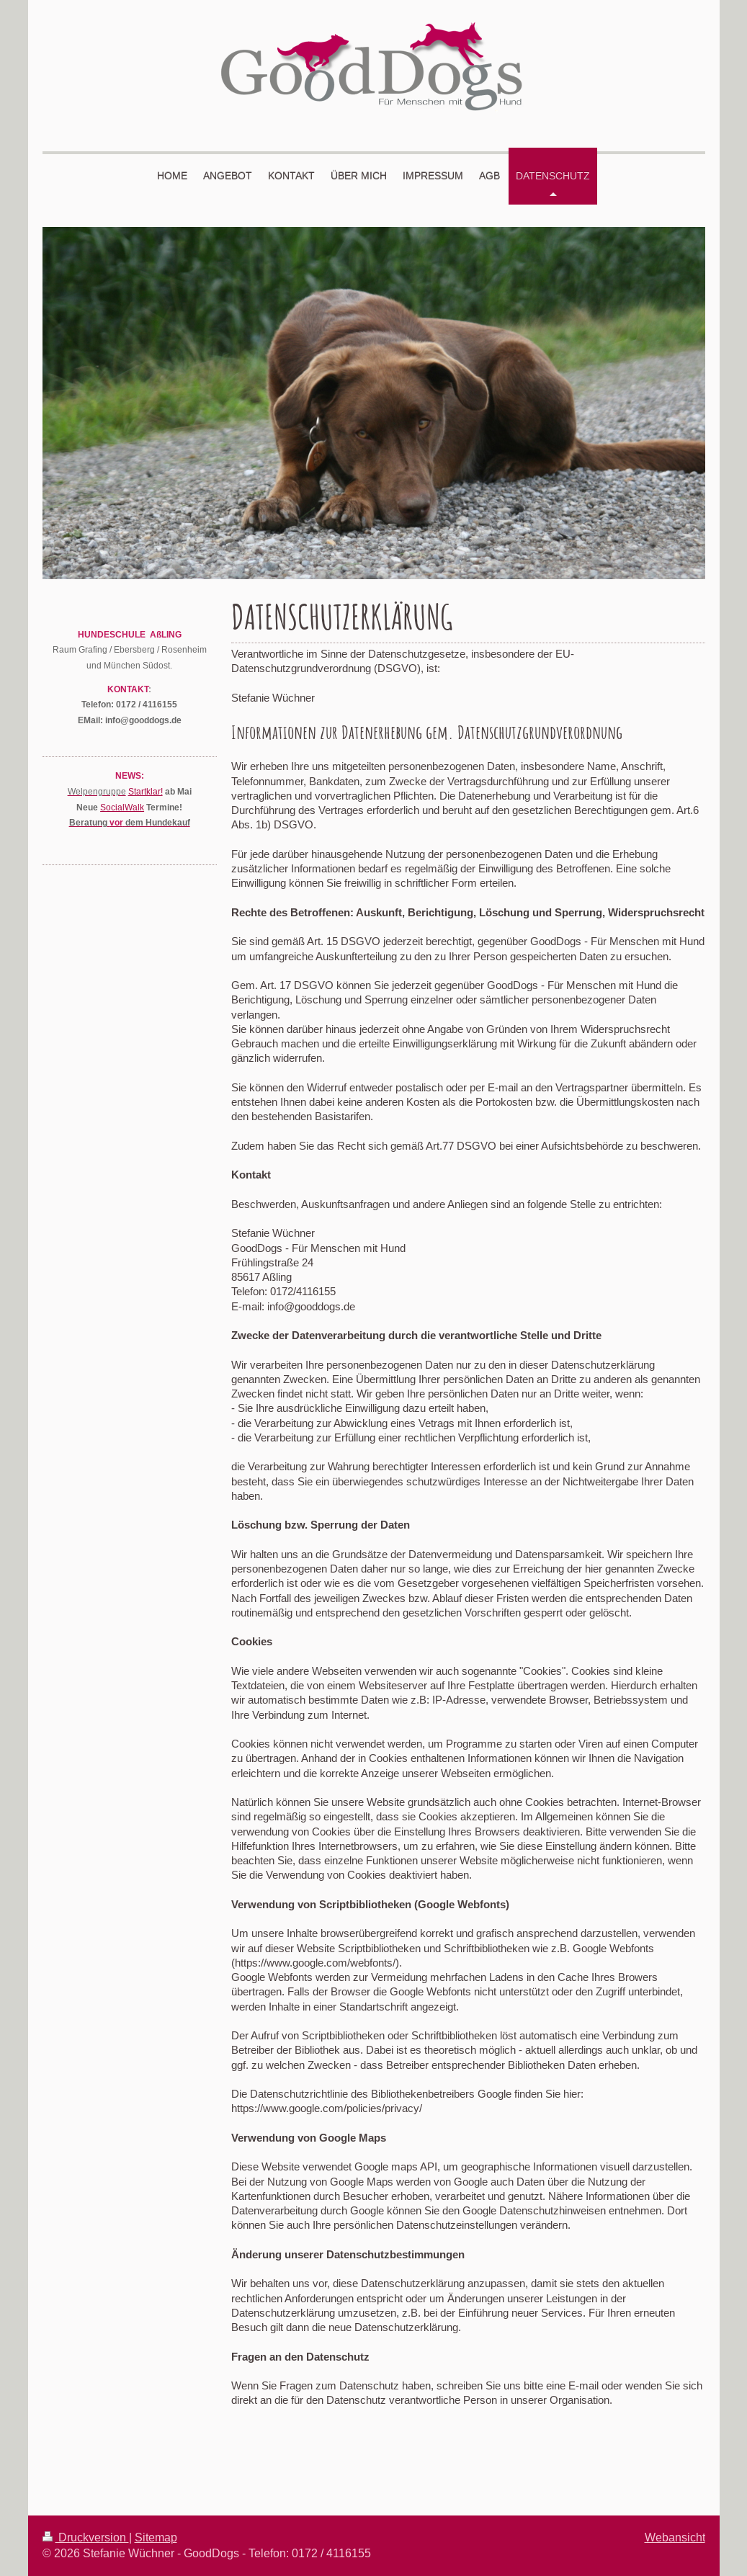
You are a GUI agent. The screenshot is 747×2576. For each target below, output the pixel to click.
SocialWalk (122, 807)
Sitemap (156, 2537)
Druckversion (86, 2537)
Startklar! (145, 791)
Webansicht (675, 2537)
